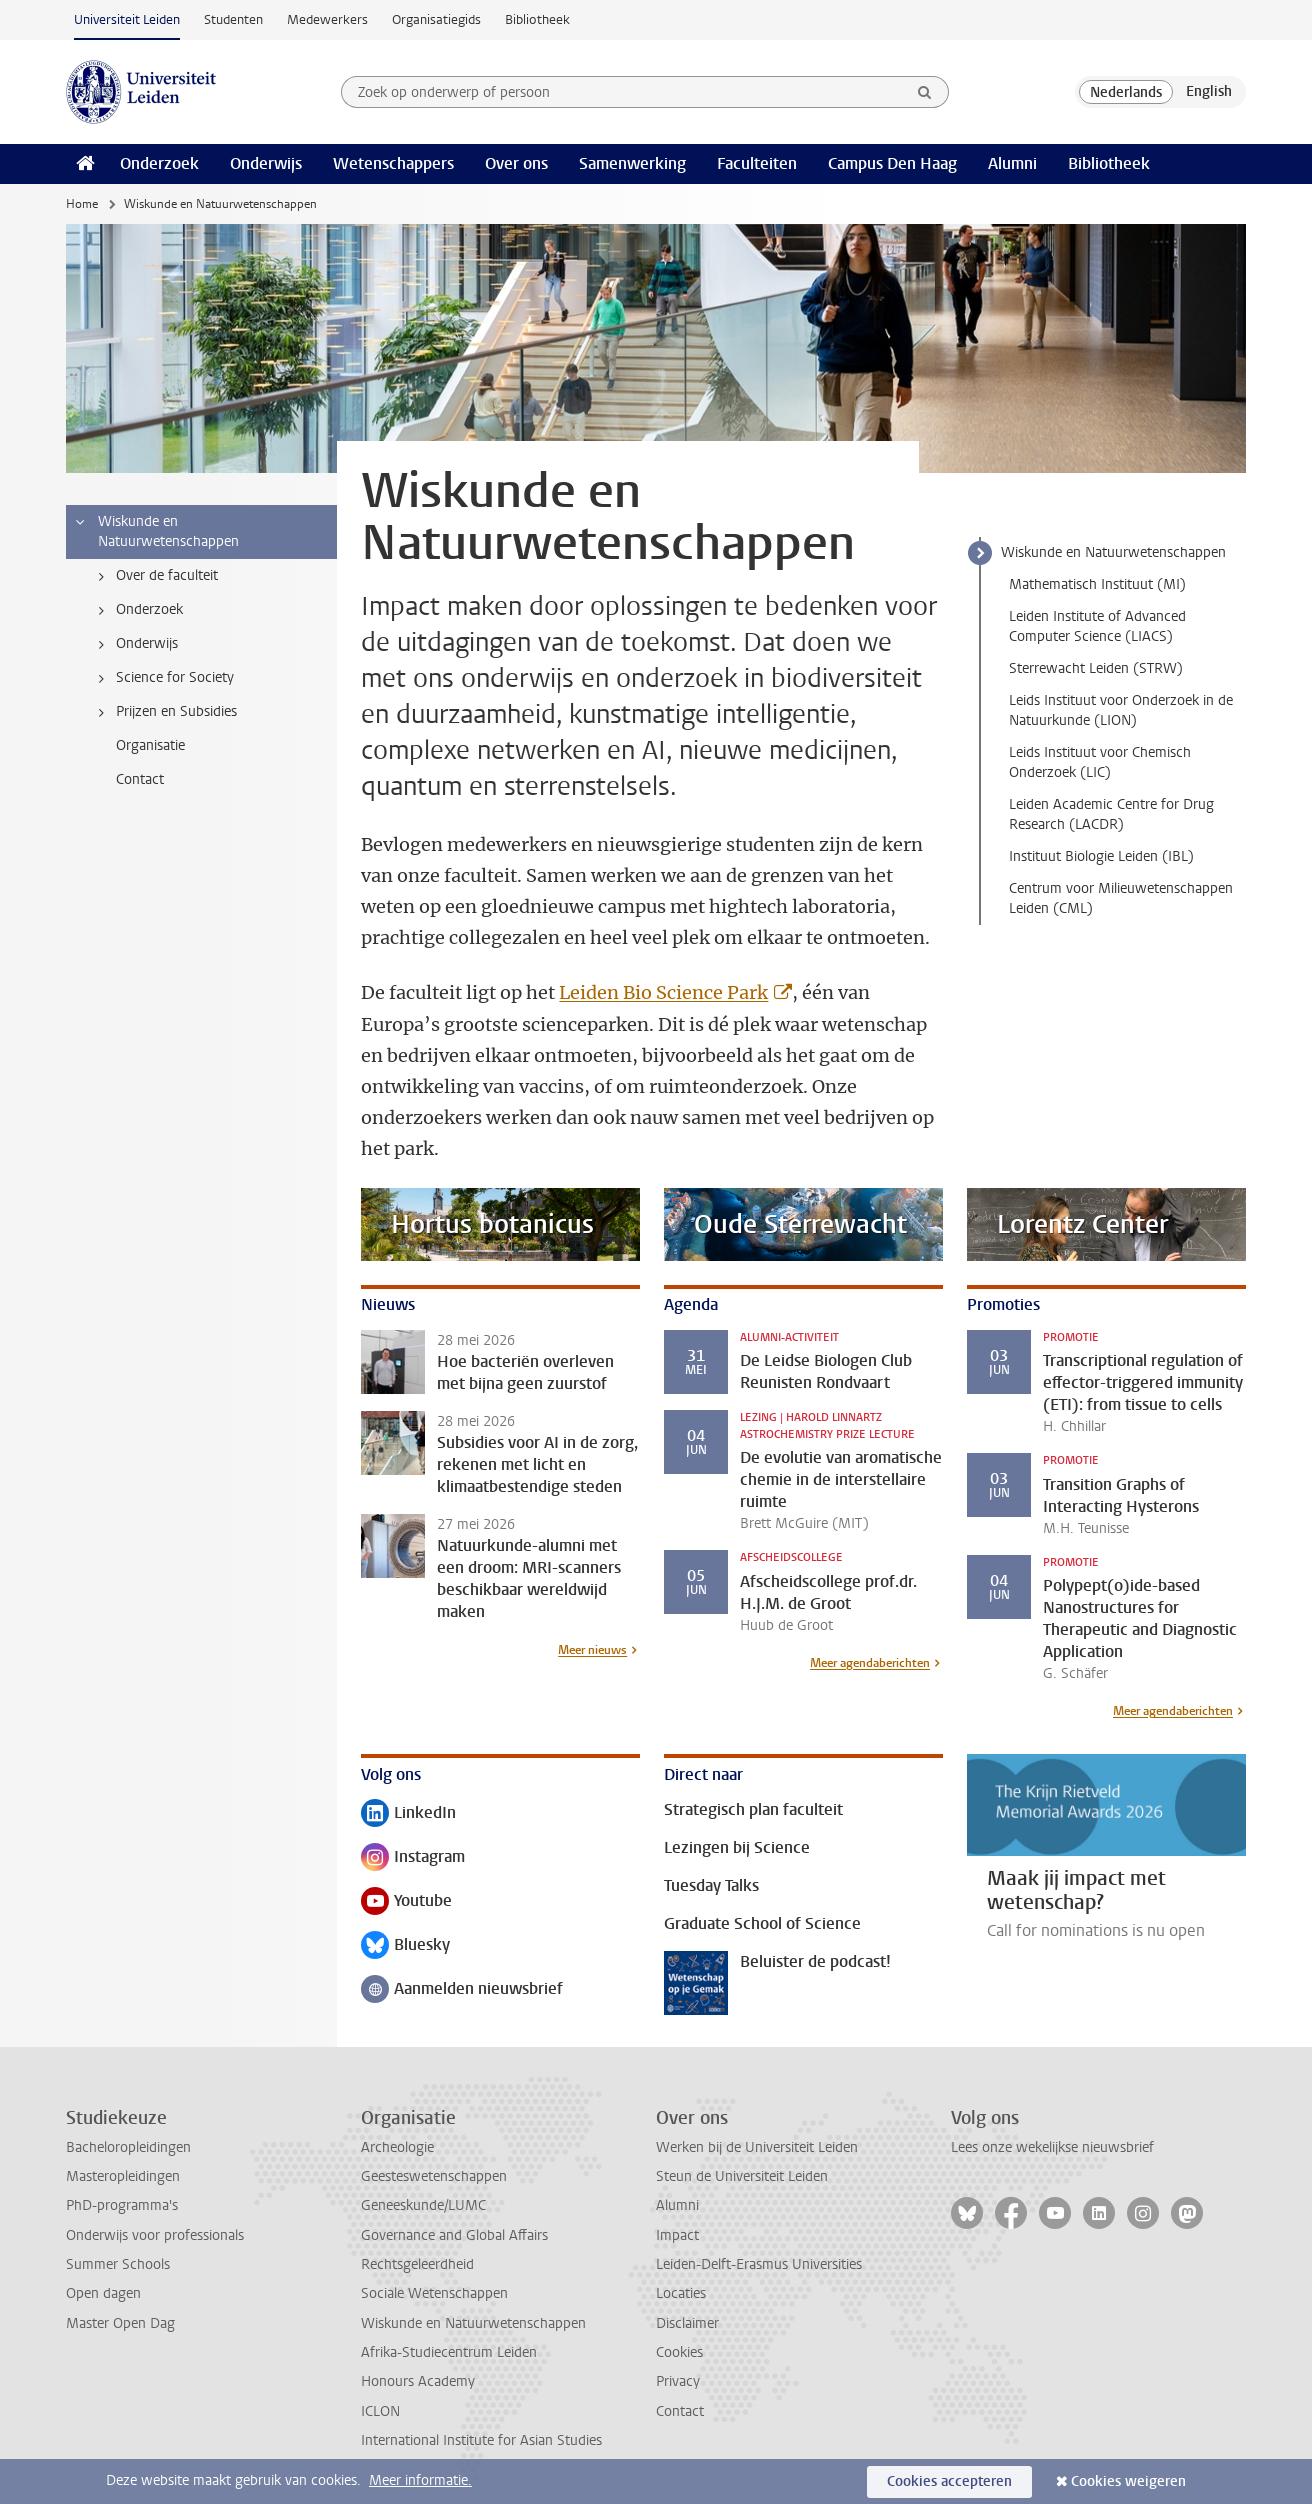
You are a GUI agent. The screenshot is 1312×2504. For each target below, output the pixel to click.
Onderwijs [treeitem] (134, 644)
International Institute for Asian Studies (481, 2440)
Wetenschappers (393, 163)
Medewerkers (327, 19)
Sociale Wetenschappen (434, 2293)
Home (82, 204)
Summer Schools (118, 2264)
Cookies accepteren (949, 2481)
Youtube (406, 1902)
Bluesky (405, 1946)
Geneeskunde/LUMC (423, 2205)
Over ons (516, 163)
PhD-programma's (122, 2205)
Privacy (678, 2381)
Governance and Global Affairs (454, 2235)
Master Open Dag (120, 2323)
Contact (680, 2411)
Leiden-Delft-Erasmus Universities (759, 2264)
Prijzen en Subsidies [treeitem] (164, 712)
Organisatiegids (436, 19)
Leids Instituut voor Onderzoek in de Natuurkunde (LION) (1121, 710)
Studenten (233, 19)
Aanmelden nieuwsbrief (462, 1990)
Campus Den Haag (892, 163)
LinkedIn (408, 1814)
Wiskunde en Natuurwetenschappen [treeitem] (156, 531)
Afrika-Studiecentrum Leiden (449, 2352)
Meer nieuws (592, 1650)
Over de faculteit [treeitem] (154, 576)
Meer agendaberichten (870, 1663)
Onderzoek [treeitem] (137, 610)
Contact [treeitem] (140, 779)
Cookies (679, 2352)
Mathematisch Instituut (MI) (1097, 584)
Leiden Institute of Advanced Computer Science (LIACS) (1097, 626)
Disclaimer (687, 2323)
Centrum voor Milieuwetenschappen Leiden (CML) (1121, 898)
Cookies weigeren (1128, 2481)
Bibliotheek (537, 19)
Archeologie (397, 2147)
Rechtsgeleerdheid (417, 2264)
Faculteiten (757, 163)
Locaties (681, 2293)
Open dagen (103, 2293)
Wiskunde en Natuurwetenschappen (1113, 552)
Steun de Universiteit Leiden (742, 2176)
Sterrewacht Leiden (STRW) (1096, 668)
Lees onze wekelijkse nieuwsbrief (1052, 2147)
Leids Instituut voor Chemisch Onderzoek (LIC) (1100, 762)
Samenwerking (632, 163)
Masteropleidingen (123, 2176)
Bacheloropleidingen (128, 2147)
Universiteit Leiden (127, 19)
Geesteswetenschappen (434, 2176)
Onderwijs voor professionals (155, 2235)
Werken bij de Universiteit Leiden (757, 2147)
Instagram (413, 1858)
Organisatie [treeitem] (150, 745)
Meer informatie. (420, 2480)
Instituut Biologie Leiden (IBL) (1101, 856)
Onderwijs (266, 163)
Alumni (1012, 163)
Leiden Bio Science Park (663, 992)
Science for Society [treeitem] (162, 678)
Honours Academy (418, 2381)
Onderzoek (159, 163)
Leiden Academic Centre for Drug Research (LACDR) (1111, 814)
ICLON (380, 2411)
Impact (677, 2235)
